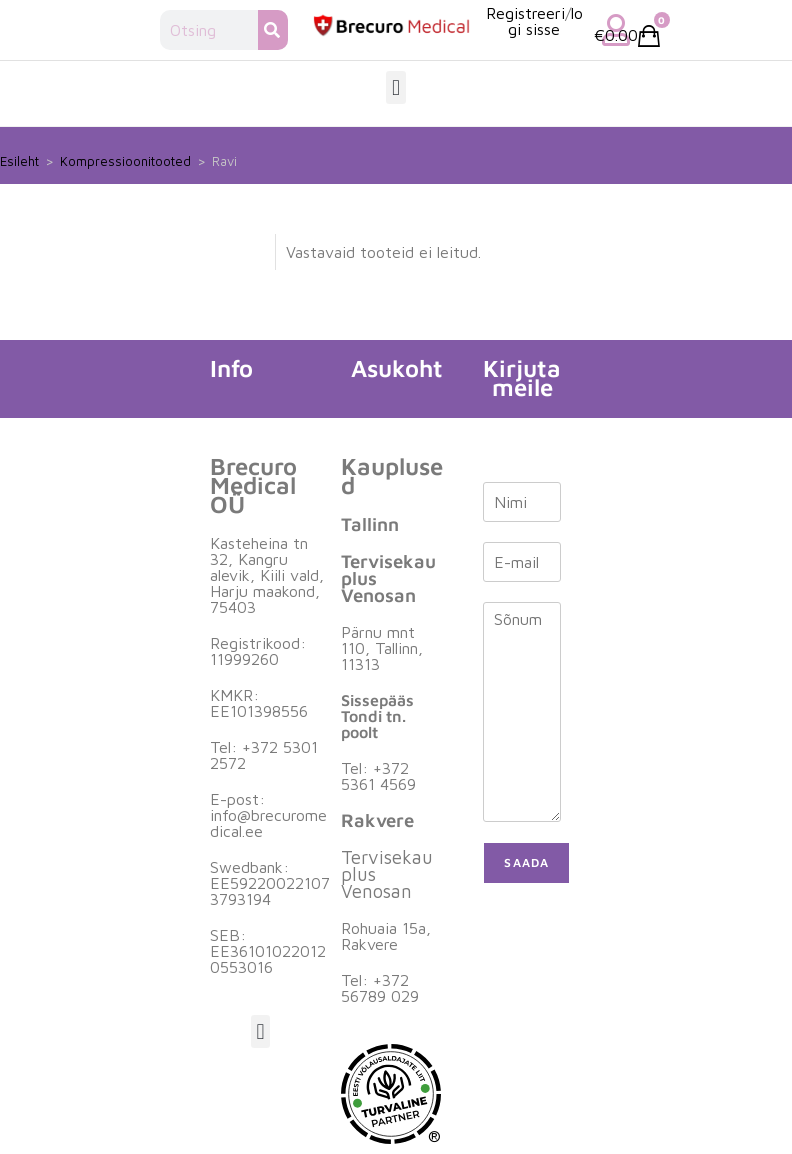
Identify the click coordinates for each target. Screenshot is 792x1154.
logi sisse (545, 21)
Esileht (19, 161)
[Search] (273, 30)
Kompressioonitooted (125, 161)
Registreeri (525, 13)
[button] (395, 87)
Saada (526, 862)
